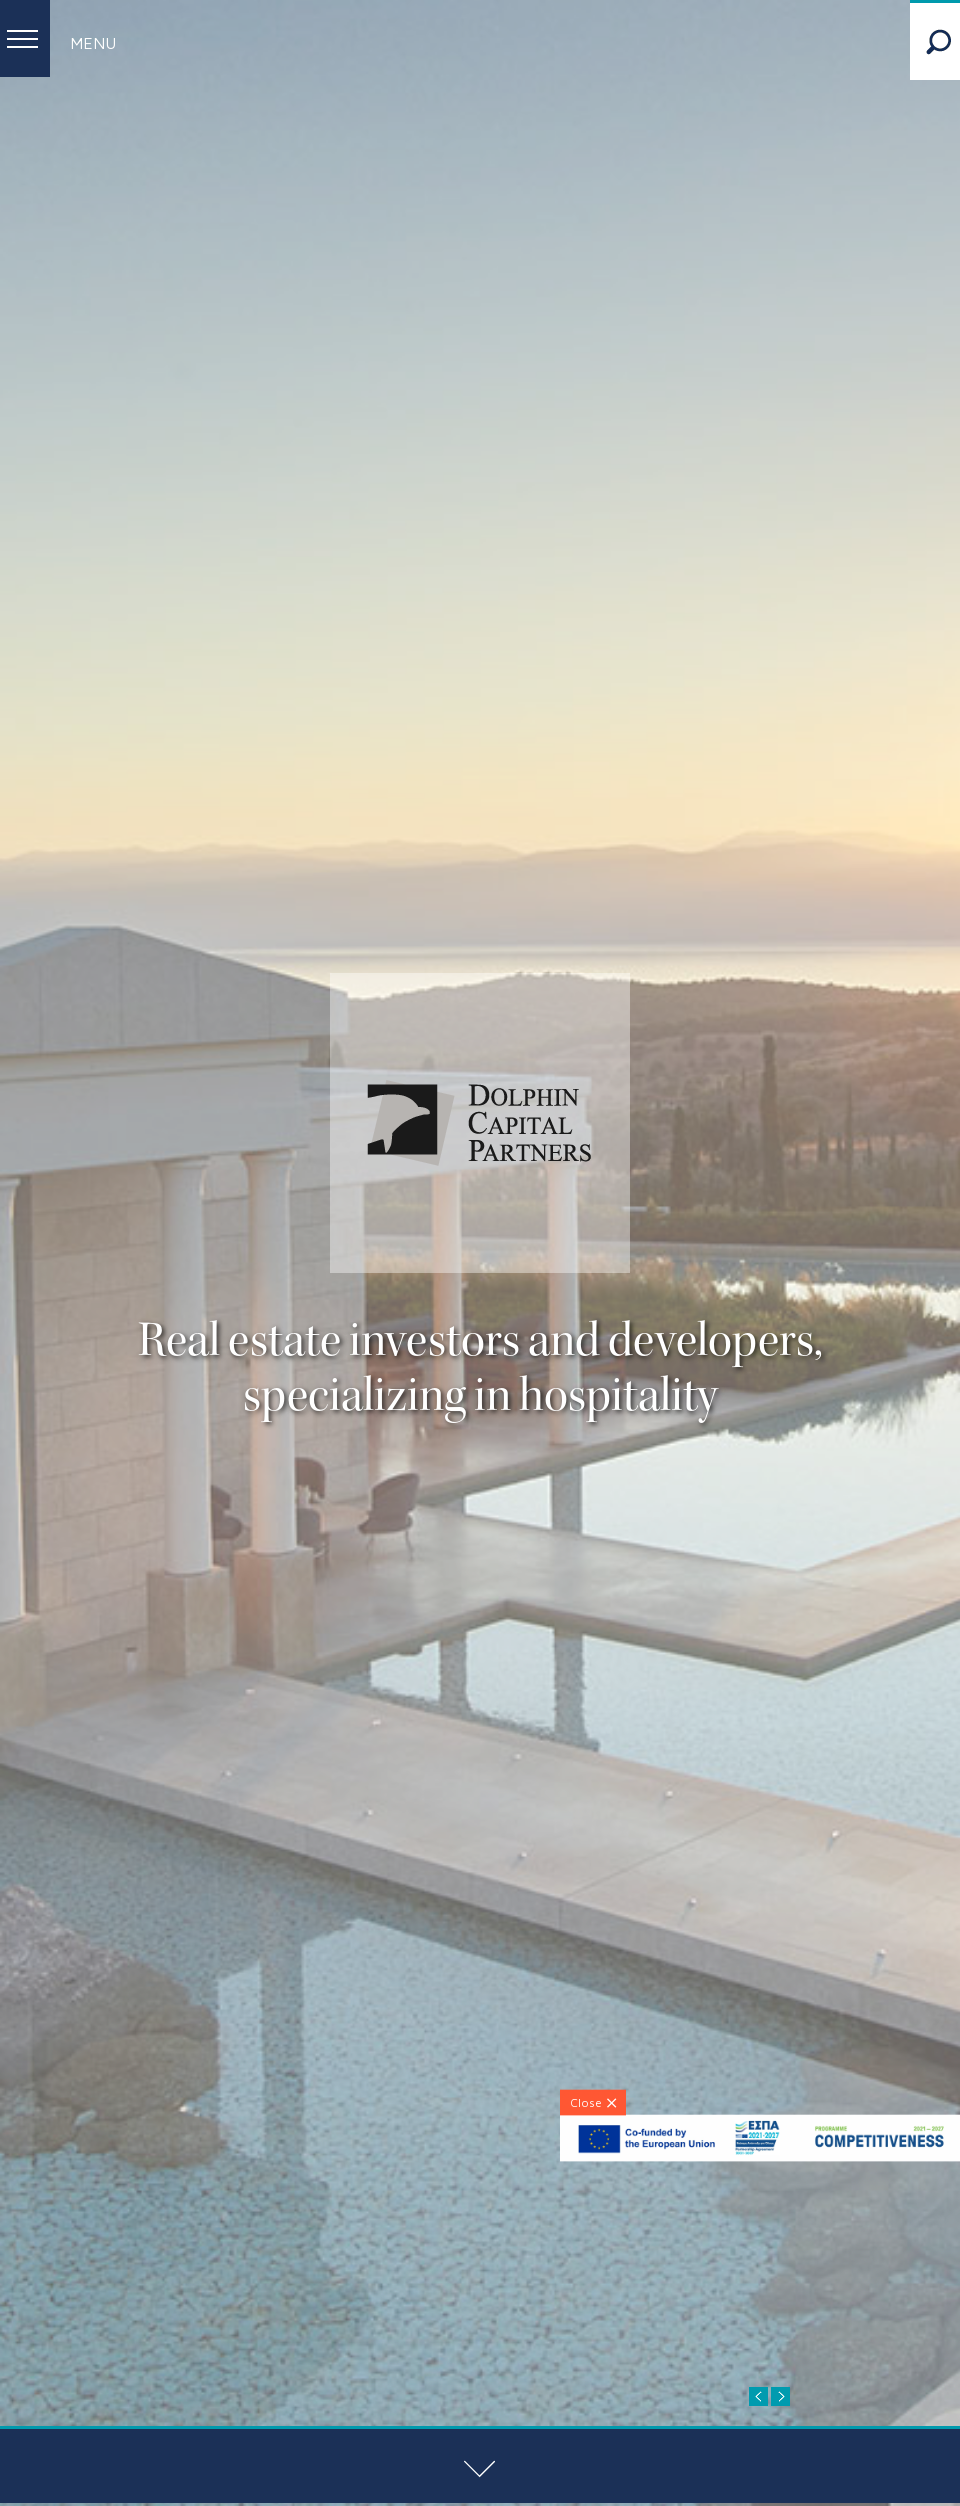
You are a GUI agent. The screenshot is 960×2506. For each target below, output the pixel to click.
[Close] (593, 2102)
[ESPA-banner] (760, 2156)
